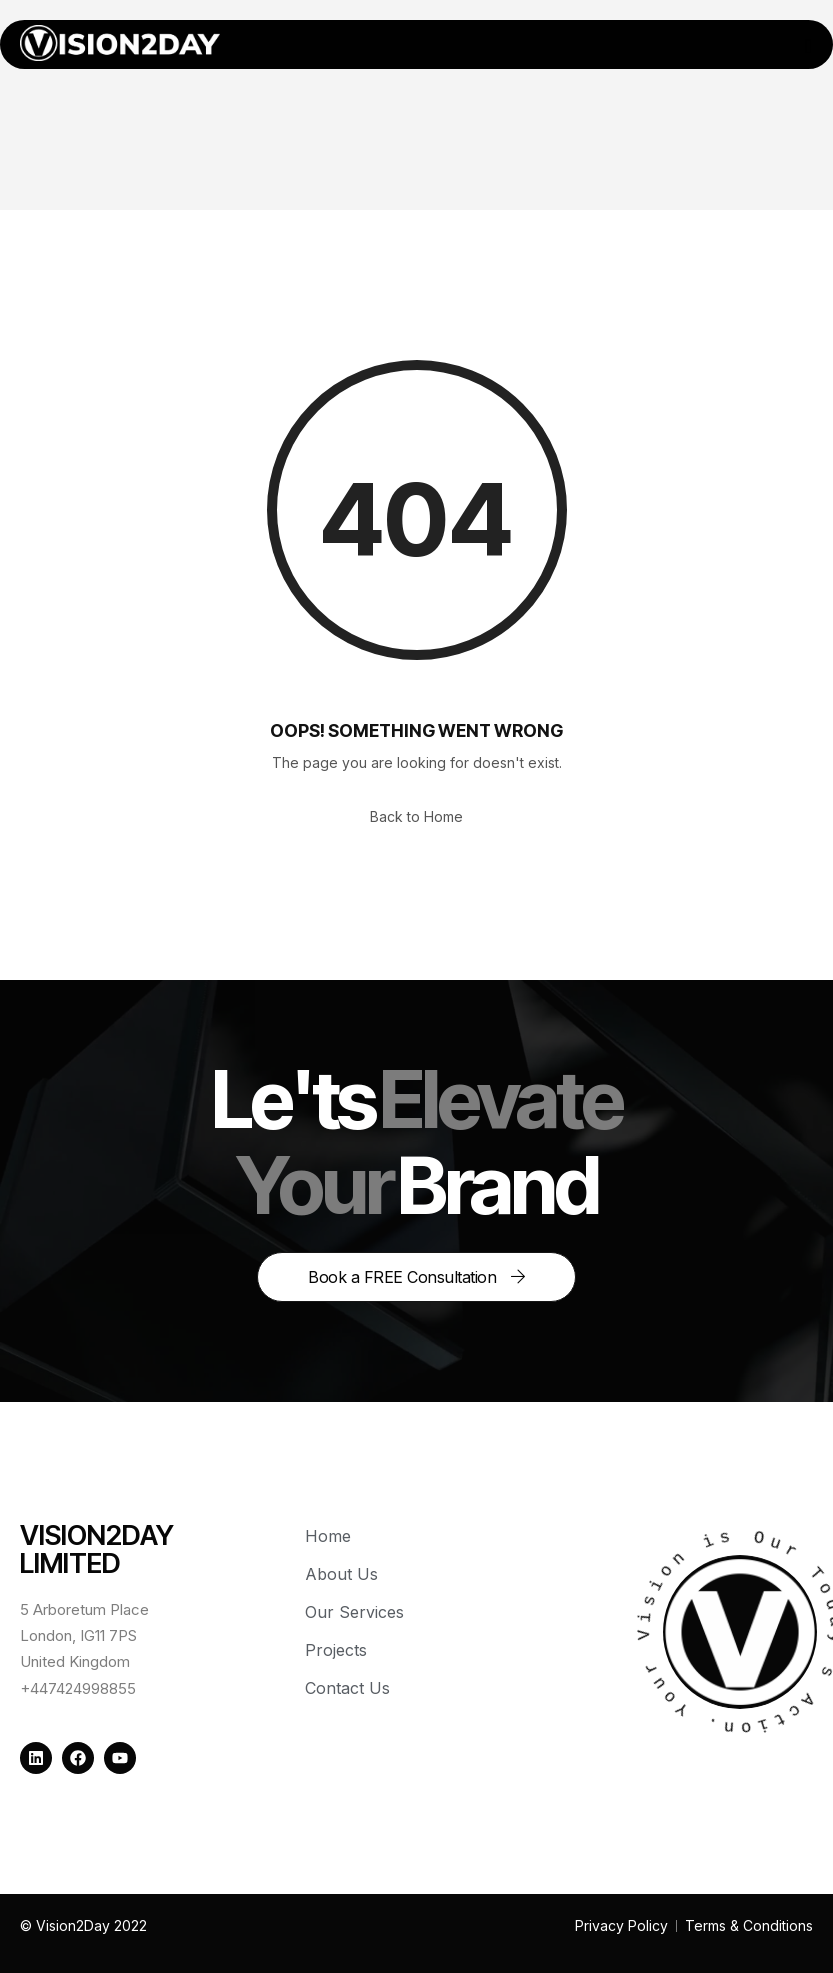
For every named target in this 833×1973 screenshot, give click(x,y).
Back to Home (416, 816)
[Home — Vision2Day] (120, 43)
